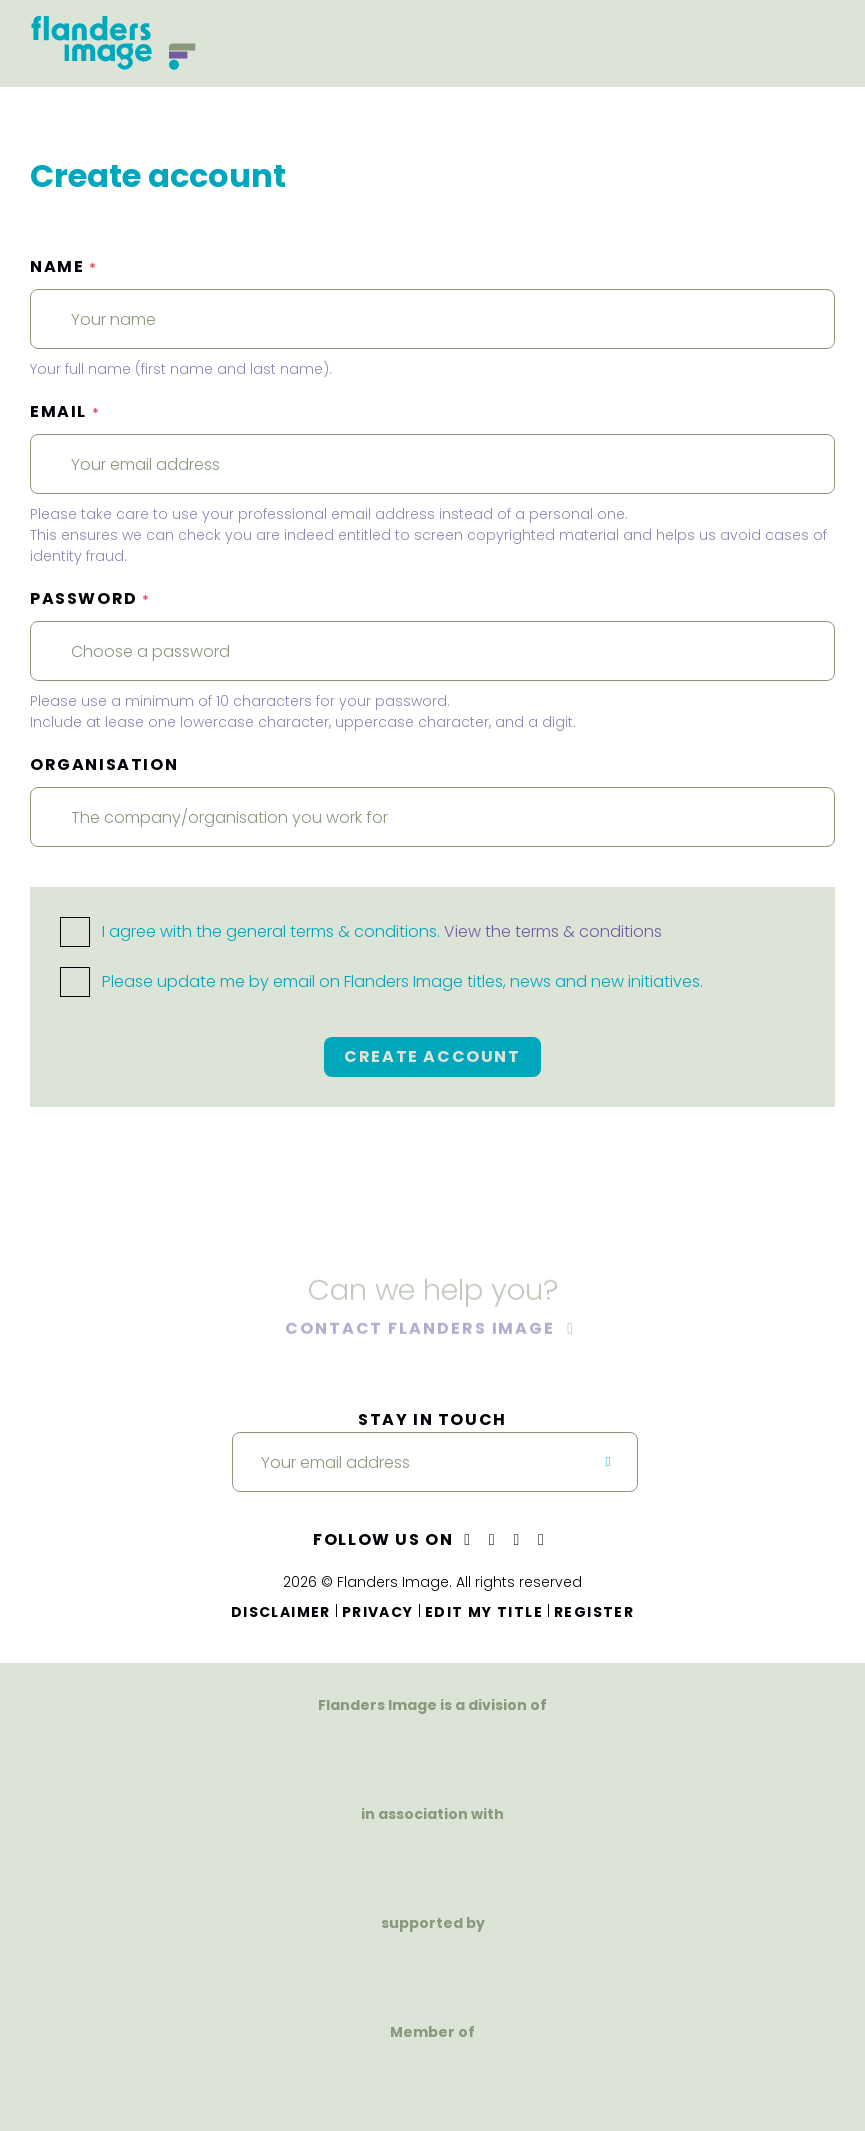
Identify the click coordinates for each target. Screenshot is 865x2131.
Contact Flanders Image (422, 1329)
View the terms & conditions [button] (553, 931)
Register (594, 1612)
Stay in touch (432, 1419)
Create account (432, 1056)
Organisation (104, 764)
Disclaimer (281, 1612)
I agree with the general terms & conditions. (361, 931)
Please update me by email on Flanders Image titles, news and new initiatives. (381, 981)
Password (90, 598)
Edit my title (484, 1612)
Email (65, 411)
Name (64, 266)
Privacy (378, 1612)
